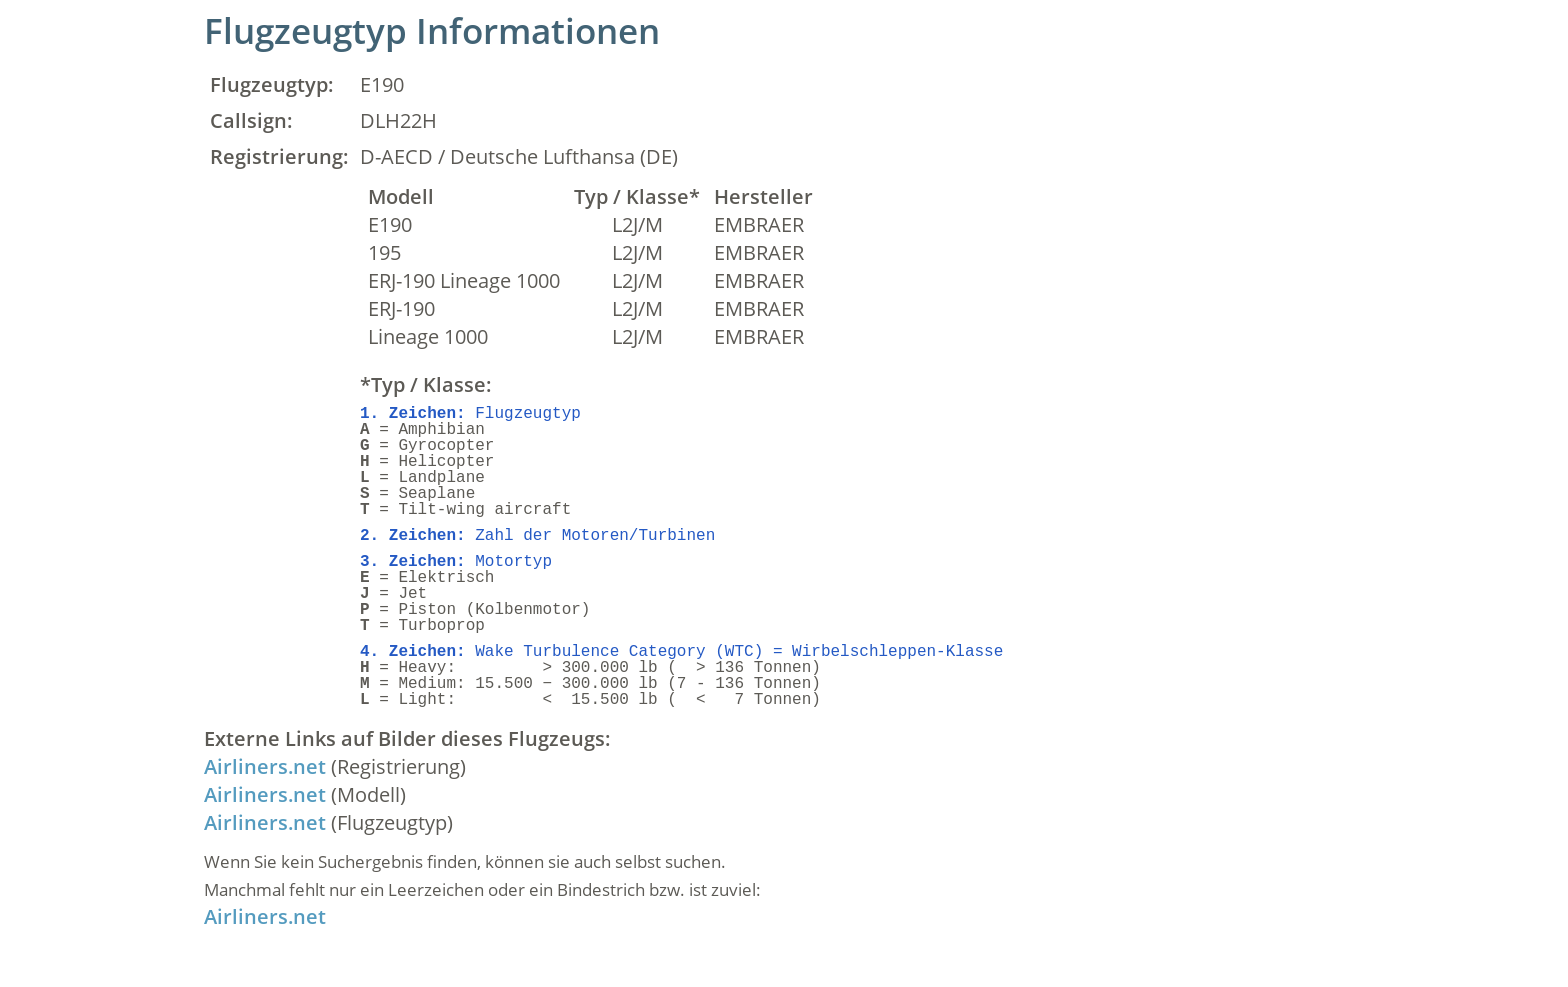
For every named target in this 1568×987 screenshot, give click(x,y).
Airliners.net (265, 766)
